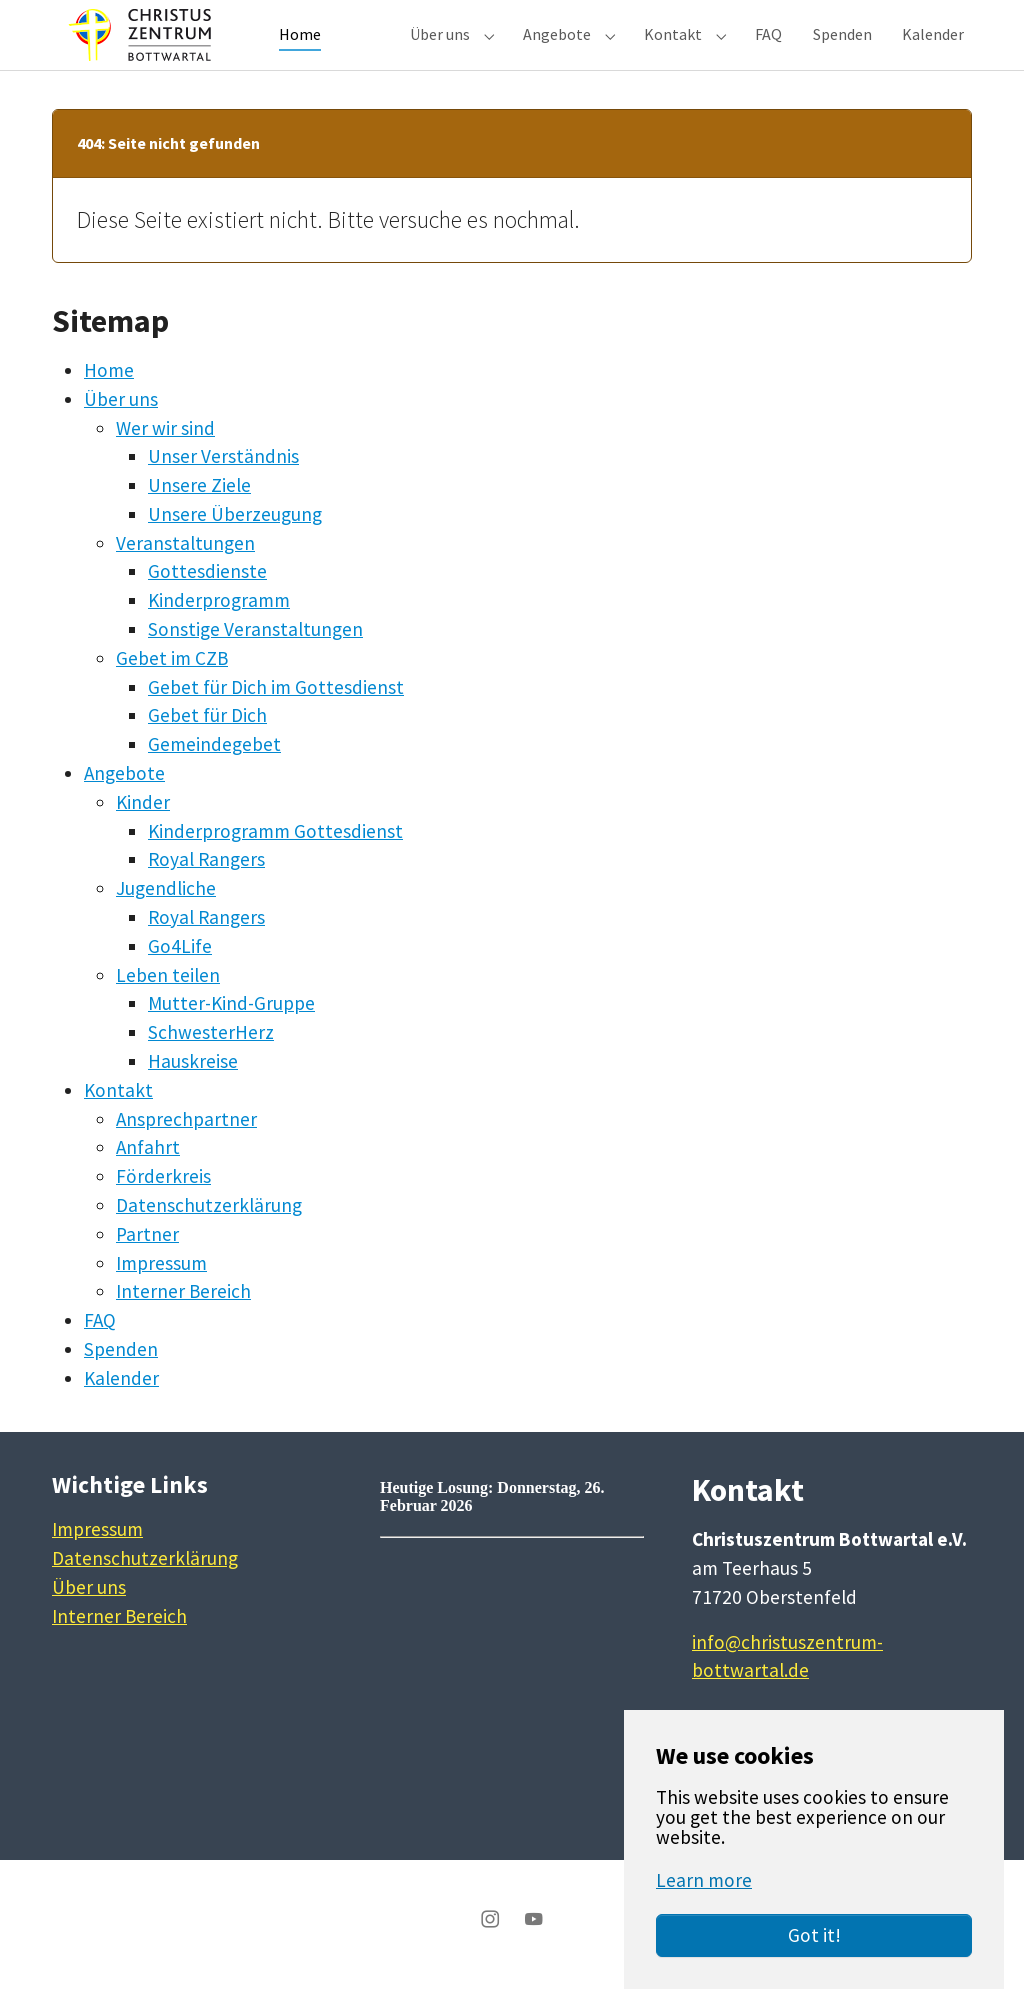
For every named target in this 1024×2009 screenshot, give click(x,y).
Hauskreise (193, 1091)
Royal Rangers (206, 889)
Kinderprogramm (219, 630)
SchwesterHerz (211, 1062)
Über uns (121, 429)
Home (109, 400)
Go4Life (180, 976)
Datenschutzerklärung (209, 1235)
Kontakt (118, 1120)
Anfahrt (148, 1177)
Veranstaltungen (185, 573)
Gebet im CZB (172, 688)
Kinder (143, 832)
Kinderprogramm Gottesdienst (275, 861)
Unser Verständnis (223, 486)
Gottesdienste (207, 601)
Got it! (814, 1935)
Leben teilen (168, 1005)
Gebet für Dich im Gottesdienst (276, 717)
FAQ (100, 1350)
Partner (147, 1264)
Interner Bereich (183, 1321)
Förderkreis (163, 1206)
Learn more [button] (704, 1880)
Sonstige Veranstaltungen (255, 659)
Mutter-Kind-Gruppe (231, 1033)
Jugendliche (166, 918)
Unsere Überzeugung (235, 544)
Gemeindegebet (214, 774)
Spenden (121, 1379)
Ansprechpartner (186, 1149)
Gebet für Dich (207, 745)
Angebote (124, 803)
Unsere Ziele (199, 515)
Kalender (121, 1408)
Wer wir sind (165, 458)
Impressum (161, 1293)
